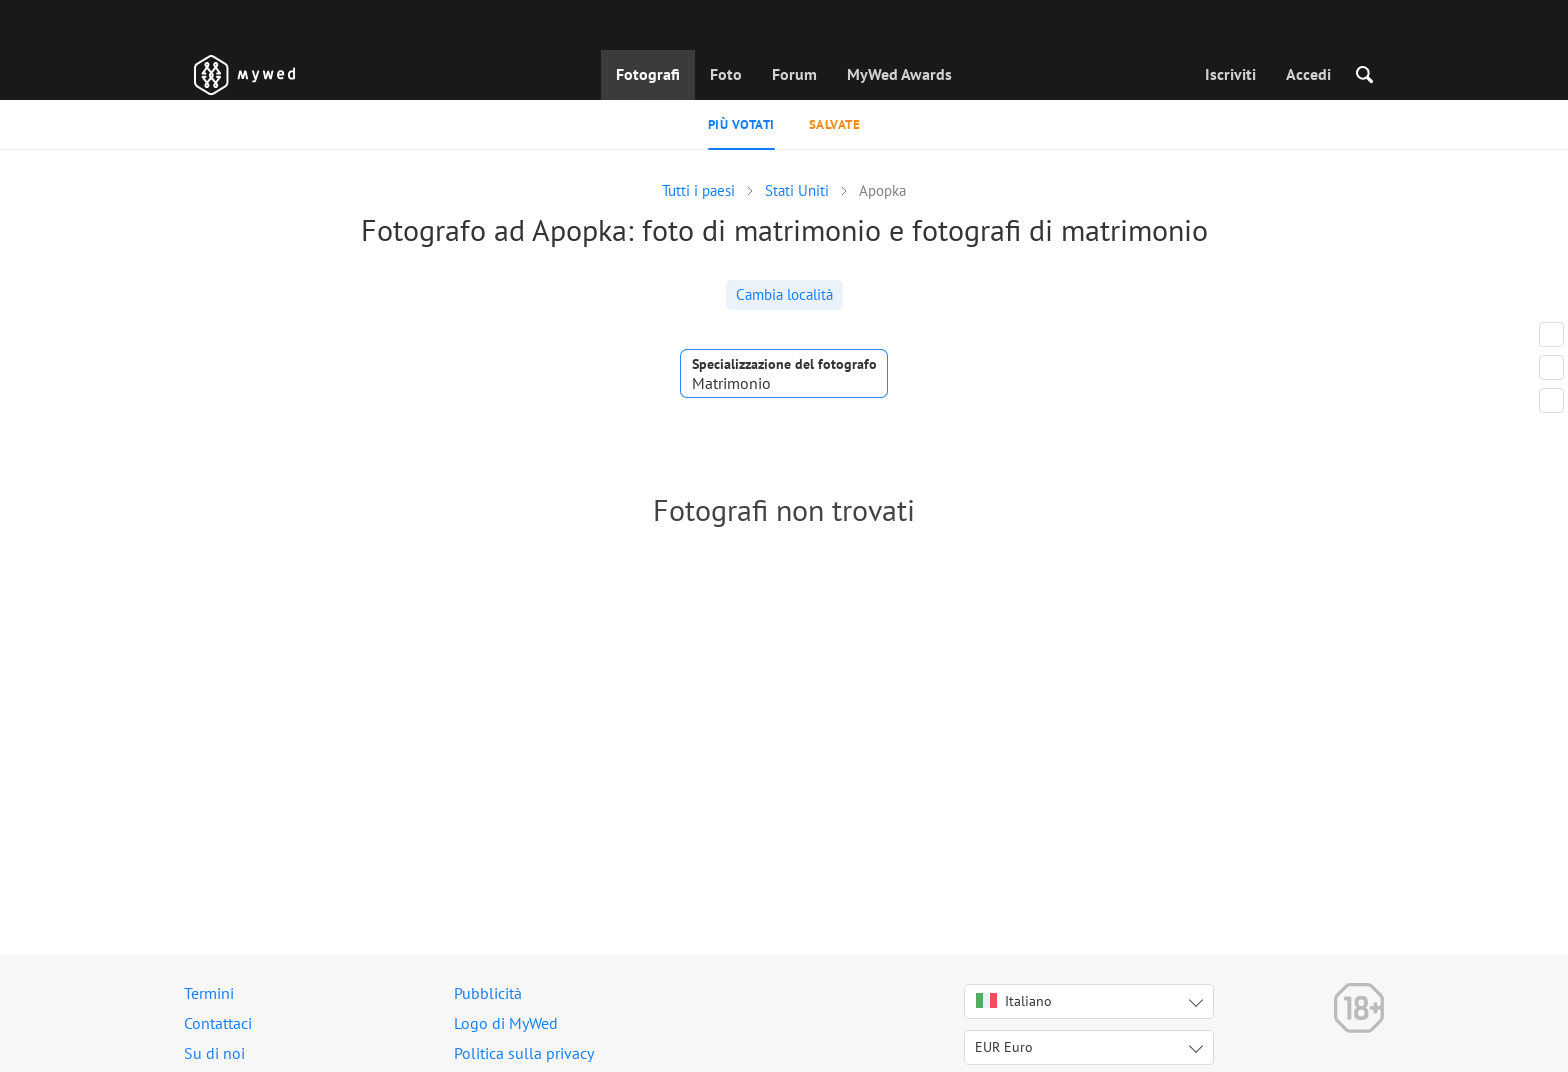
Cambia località (784, 294)
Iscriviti (1230, 74)
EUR (1004, 1047)
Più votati (741, 124)
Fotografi (648, 74)
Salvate (835, 124)
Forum (794, 74)
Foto (726, 74)
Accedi (1308, 74)
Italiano (1014, 1001)
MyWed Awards (899, 74)
